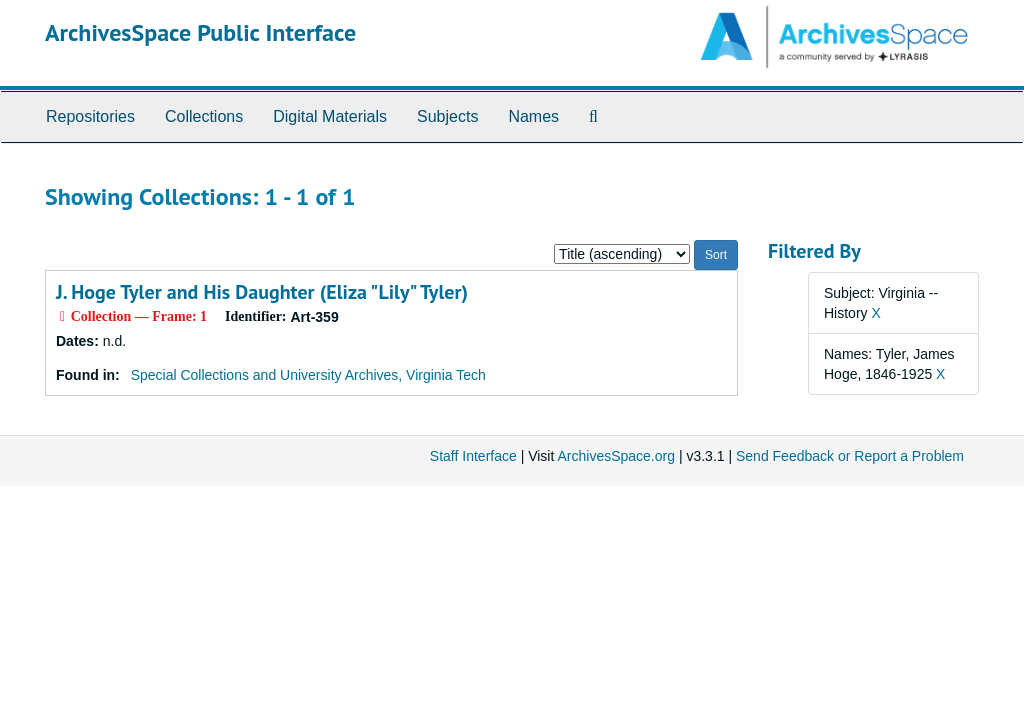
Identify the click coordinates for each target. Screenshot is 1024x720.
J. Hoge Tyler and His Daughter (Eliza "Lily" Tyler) (262, 292)
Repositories (90, 116)
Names (533, 116)
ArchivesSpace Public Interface (200, 32)
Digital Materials (330, 116)
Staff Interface (473, 456)
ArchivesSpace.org (616, 456)
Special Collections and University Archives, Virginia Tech (308, 375)
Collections (204, 116)
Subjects (447, 116)
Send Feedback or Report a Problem (850, 456)
